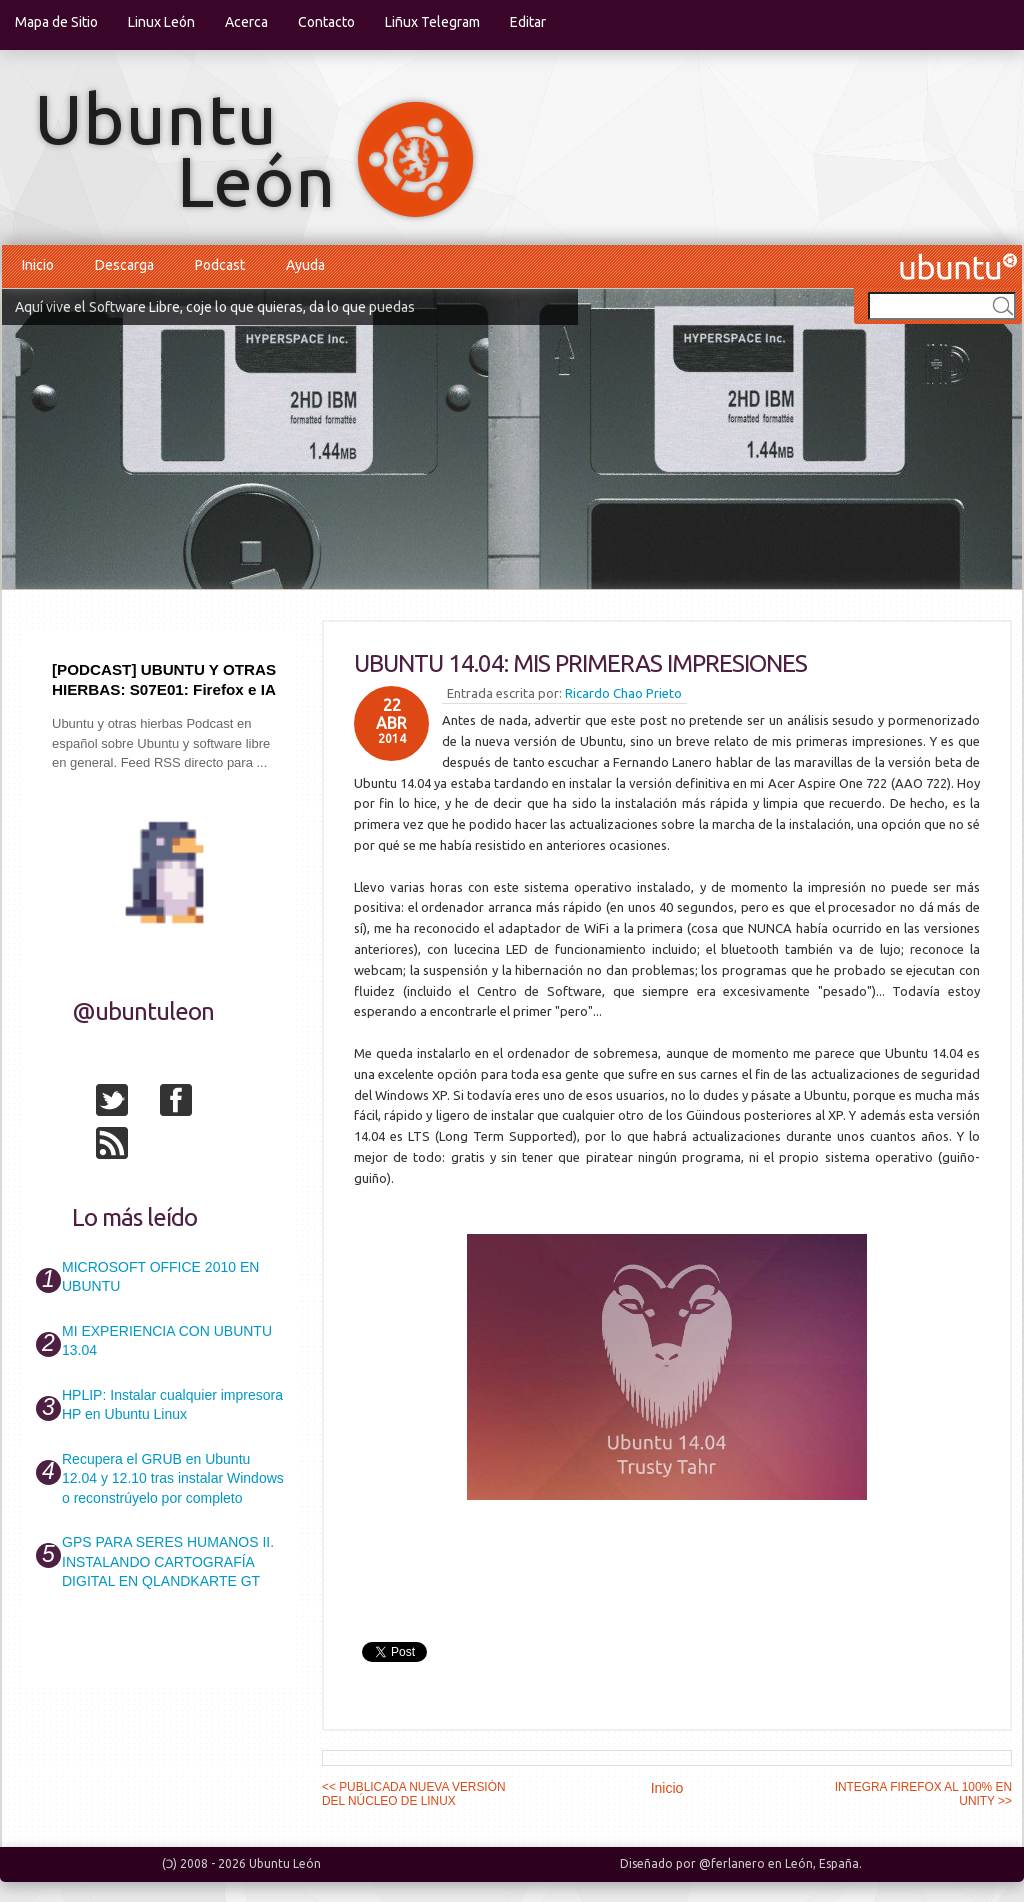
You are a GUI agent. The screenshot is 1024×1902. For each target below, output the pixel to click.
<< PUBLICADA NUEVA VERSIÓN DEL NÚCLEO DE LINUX (414, 1794)
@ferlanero (732, 1863)
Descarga (124, 265)
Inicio (38, 265)
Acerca (246, 22)
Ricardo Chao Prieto (623, 693)
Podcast (220, 265)
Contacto (326, 22)
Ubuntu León (285, 1863)
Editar (528, 22)
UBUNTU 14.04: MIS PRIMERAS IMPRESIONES (580, 663)
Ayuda (305, 265)
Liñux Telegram (432, 22)
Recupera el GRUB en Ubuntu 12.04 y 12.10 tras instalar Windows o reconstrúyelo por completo (173, 1478)
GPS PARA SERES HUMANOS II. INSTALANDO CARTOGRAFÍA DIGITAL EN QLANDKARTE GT (168, 1561)
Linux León (161, 22)
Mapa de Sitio (56, 22)
